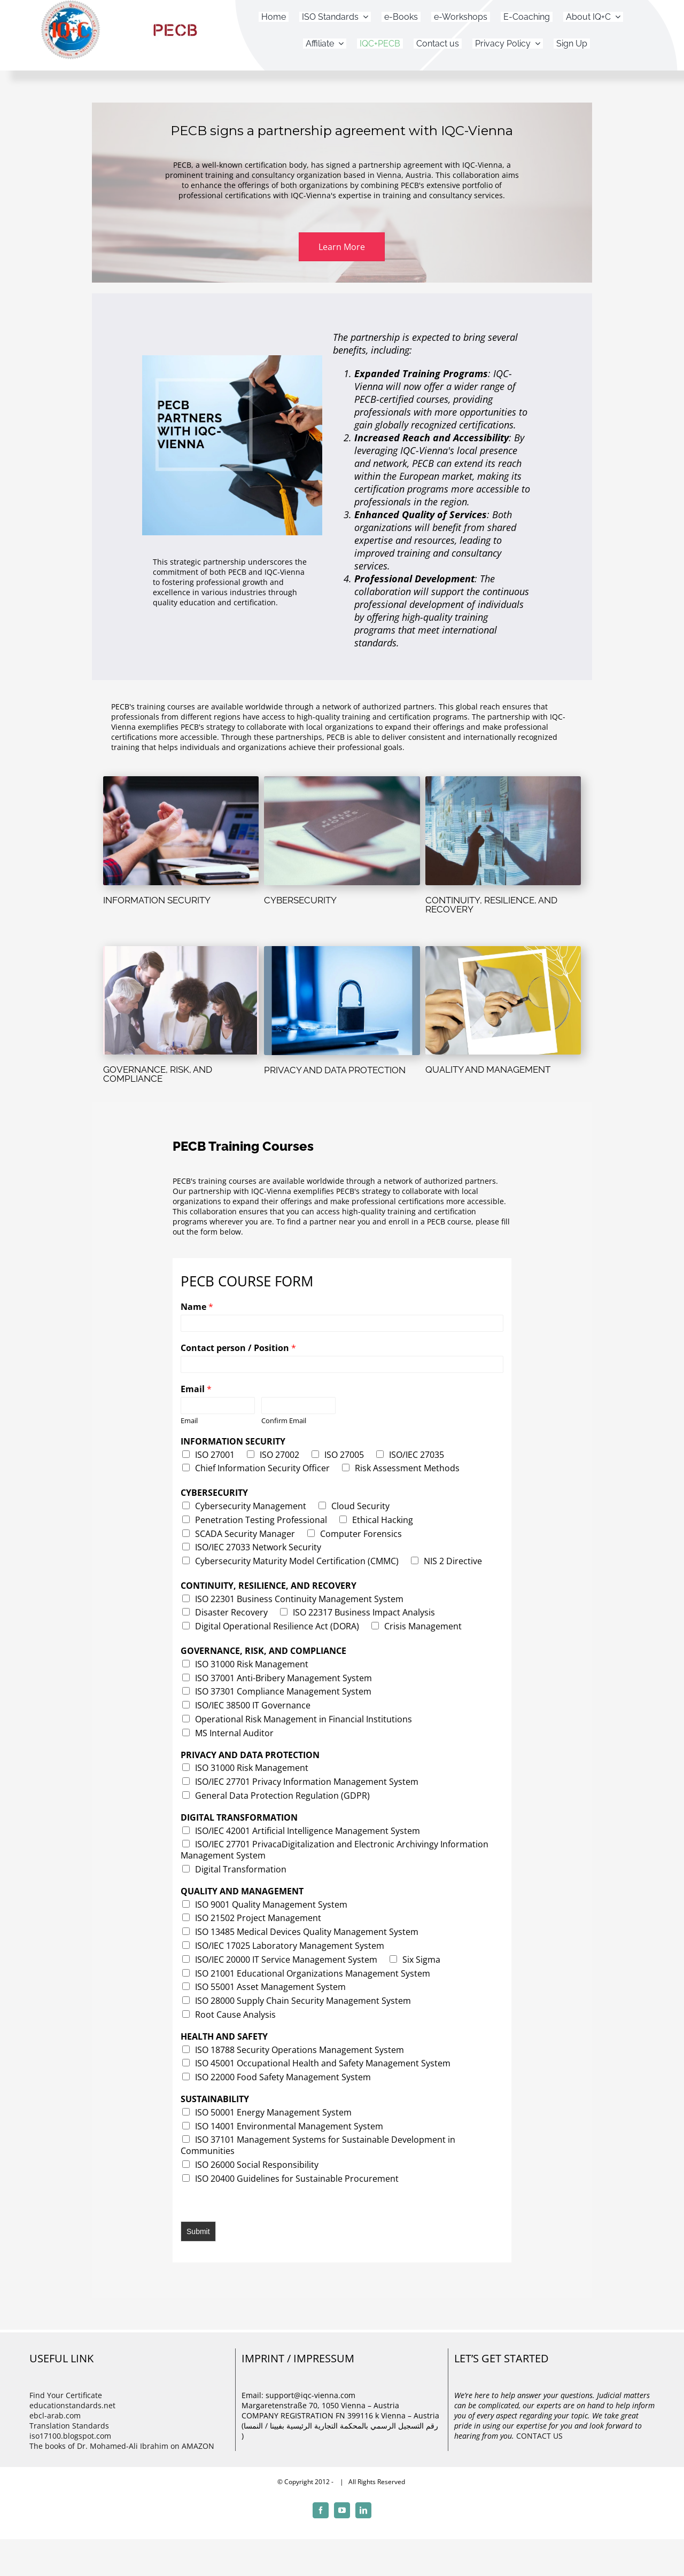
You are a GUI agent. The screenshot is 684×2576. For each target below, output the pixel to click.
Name (197, 1307)
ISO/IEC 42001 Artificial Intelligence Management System (307, 1831)
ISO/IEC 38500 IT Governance (252, 1705)
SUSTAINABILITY (215, 2099)
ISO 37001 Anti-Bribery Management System (283, 1678)
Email (196, 1389)
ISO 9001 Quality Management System (271, 1904)
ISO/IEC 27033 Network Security (258, 1547)
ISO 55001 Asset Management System (270, 1987)
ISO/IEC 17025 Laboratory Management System (289, 1945)
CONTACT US (539, 2436)
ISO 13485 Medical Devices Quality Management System (306, 1932)
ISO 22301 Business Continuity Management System (299, 1599)
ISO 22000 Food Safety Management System (283, 2077)
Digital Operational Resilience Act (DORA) (277, 1626)
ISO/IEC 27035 (416, 1455)
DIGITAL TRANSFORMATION (239, 1817)
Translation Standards (69, 2426)
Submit (198, 2231)
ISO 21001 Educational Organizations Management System (312, 1973)
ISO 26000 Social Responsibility (256, 2165)
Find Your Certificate (65, 2395)
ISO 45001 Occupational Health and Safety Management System (322, 2063)
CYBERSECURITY (214, 1492)
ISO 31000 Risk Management (251, 1664)
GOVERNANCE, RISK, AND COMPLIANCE (263, 1651)
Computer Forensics (361, 1534)
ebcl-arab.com (55, 2415)
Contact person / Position (238, 1348)
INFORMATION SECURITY (233, 1441)
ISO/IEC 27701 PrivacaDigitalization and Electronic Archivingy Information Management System (334, 1849)
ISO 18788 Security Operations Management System (299, 2050)
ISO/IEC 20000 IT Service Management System (286, 1959)
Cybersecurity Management (250, 1506)
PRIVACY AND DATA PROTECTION (250, 1755)
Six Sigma (421, 1959)
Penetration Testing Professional (261, 1520)
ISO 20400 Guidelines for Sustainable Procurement (297, 2178)
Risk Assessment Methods (407, 1468)
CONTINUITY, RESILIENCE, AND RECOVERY (268, 1585)
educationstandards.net (72, 2405)
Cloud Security (360, 1506)
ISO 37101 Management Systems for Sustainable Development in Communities (318, 2145)
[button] (342, 246)
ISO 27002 (279, 1455)
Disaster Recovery (231, 1612)
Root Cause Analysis (235, 2014)
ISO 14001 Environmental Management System (289, 2126)
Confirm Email (283, 1420)
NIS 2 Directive (453, 1561)
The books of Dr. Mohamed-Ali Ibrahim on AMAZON (121, 2446)
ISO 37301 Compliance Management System (283, 1691)
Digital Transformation (240, 1869)
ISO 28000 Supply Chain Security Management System (303, 2001)
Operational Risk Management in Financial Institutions (303, 1719)
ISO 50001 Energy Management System (273, 2112)
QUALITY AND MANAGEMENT (242, 1891)
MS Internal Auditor (234, 1733)
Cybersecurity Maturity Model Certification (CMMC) (297, 1561)
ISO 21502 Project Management (258, 1918)
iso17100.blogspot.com (70, 2436)
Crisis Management (423, 1626)
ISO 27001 (215, 1455)
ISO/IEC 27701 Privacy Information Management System (306, 1781)
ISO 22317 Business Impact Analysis (364, 1612)
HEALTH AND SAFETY (224, 2036)
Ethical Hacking (382, 1520)
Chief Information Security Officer (262, 1468)
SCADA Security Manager (245, 1534)
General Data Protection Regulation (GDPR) (282, 1795)
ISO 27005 (344, 1455)
